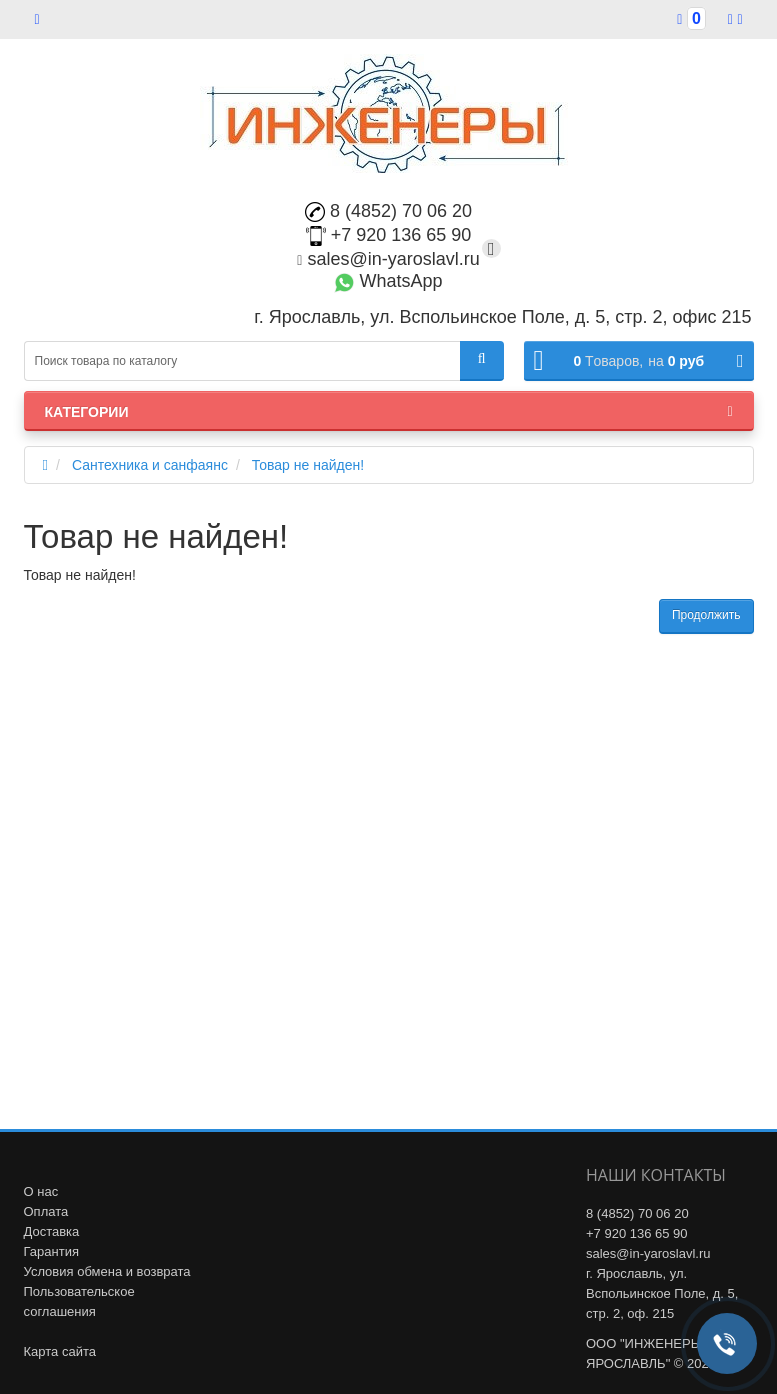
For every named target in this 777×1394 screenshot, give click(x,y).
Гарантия (51, 1251)
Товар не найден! (308, 465)
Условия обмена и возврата (107, 1271)
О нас (41, 1191)
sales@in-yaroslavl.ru (388, 259)
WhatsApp (388, 281)
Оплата (46, 1211)
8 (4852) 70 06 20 (388, 211)
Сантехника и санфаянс (150, 465)
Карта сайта (60, 1351)
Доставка (52, 1231)
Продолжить (706, 615)
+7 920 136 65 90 (389, 235)
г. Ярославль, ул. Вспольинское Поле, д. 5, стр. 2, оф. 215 (662, 1293)
